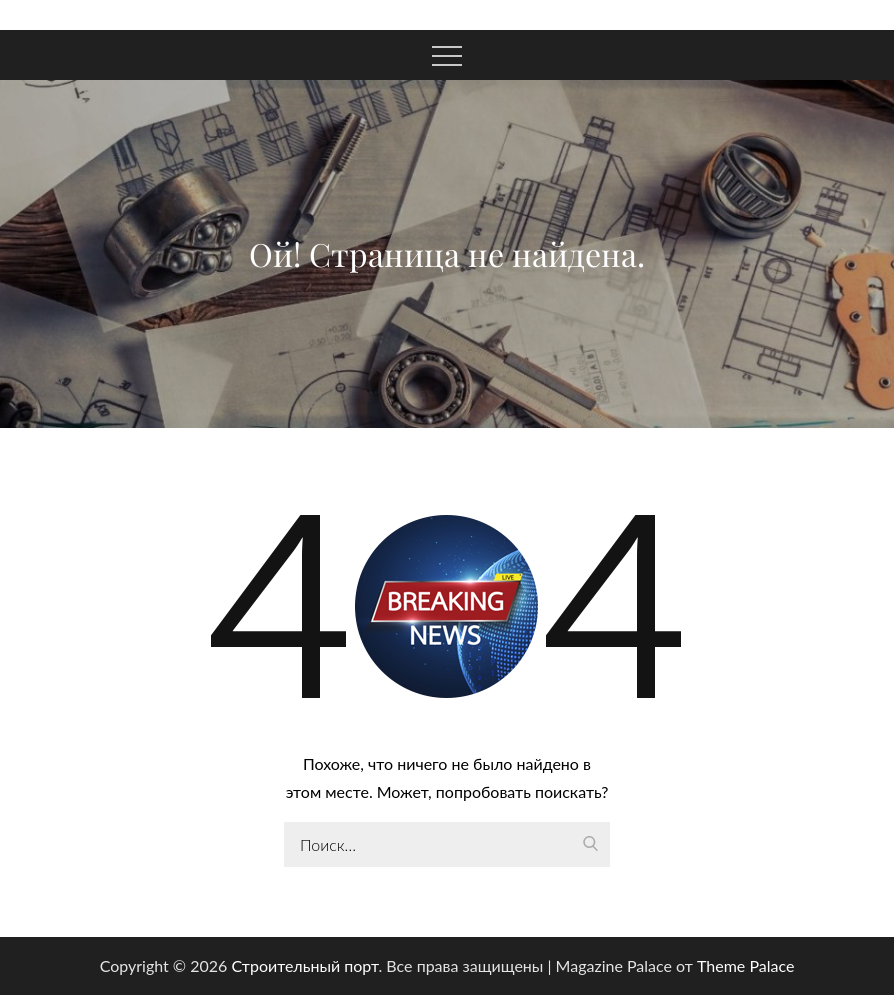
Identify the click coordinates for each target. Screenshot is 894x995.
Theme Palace (745, 965)
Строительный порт (304, 965)
